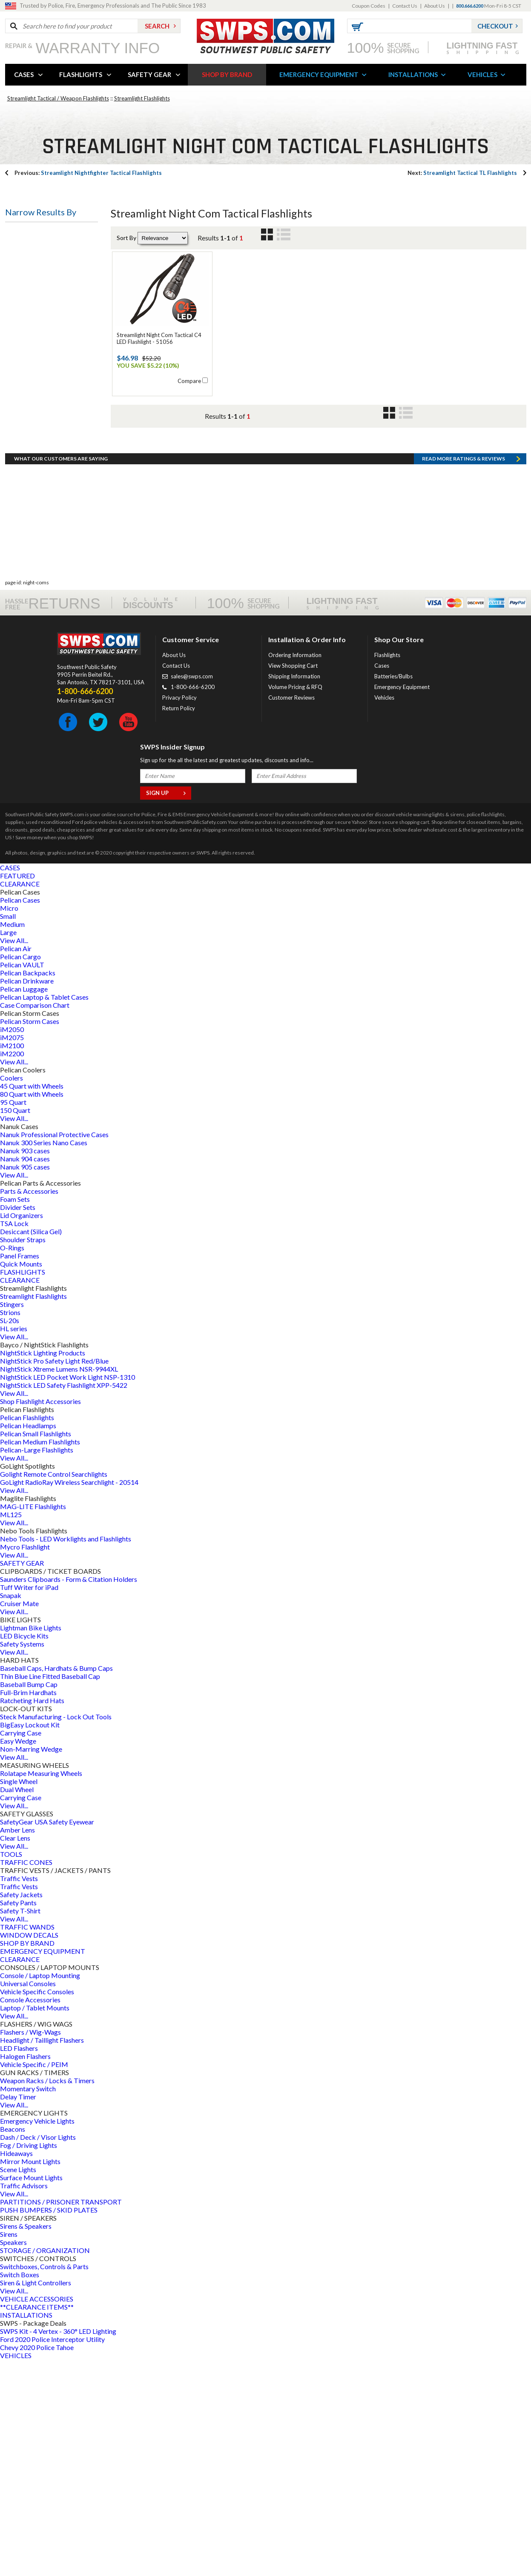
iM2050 (12, 1246)
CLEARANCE (20, 1100)
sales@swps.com (192, 892)
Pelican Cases (20, 1116)
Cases (381, 882)
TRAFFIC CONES (26, 2079)
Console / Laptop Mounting (40, 2192)
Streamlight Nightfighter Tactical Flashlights (88, 172)
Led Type (25, 479)
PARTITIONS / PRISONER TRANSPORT (61, 2418)
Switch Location (35, 520)
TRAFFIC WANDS (27, 2143)
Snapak (10, 1812)
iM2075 (12, 1254)
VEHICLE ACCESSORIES (36, 2515)
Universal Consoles (28, 2200)
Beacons (12, 2346)
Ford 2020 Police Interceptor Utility (52, 2556)
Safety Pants (18, 2119)
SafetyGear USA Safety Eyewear (47, 2038)
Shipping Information (294, 892)
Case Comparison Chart (34, 1222)
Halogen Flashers (25, 2273)
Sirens (8, 2451)
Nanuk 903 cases (25, 1367)
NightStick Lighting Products (42, 1569)
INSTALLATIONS (413, 74)
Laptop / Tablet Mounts (34, 2224)
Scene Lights (18, 2386)
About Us (434, 6)
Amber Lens (17, 2046)
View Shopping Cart (293, 882)
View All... (14, 1157)
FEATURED (17, 1092)
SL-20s (9, 1537)
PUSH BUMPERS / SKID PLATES (49, 2426)
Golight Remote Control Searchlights (53, 1691)
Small (8, 1133)
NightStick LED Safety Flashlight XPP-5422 (63, 1602)
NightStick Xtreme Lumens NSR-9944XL (59, 1585)
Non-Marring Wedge (31, 1965)
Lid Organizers (21, 1432)
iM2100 (12, 1262)
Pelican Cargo (20, 1173)
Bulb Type (26, 316)
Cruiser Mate (19, 1820)
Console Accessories (30, 2216)
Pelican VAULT (22, 1181)
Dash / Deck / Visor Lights (38, 2354)
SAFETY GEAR (149, 74)
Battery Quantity (37, 398)
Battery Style (31, 357)
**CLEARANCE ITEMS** (37, 2523)
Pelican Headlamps (28, 1642)
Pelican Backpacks (27, 1189)
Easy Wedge (18, 1957)
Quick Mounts (21, 1480)
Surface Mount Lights (31, 2394)
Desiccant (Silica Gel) (31, 1448)
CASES (24, 74)
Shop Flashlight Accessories (40, 1618)
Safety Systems (22, 1860)
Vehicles (384, 914)
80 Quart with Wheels (31, 1311)
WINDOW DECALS (29, 2151)
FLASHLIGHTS (80, 74)
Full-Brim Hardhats (28, 1909)
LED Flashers (19, 2265)
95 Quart (13, 1319)
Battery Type (31, 275)
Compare (189, 380)
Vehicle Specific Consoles (37, 2208)
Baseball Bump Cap (28, 1901)
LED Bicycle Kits (24, 1852)
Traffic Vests (19, 2095)
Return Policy (178, 924)
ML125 (11, 1731)
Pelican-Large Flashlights (36, 1666)
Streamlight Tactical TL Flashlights (462, 172)
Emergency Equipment (402, 903)
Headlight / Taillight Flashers (42, 2257)
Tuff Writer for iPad (29, 1804)
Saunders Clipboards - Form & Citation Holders (68, 1796)
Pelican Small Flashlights (35, 1650)
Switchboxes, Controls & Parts (44, 2483)
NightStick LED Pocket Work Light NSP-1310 (67, 1594)
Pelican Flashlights (27, 1634)
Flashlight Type (34, 234)
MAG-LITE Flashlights (33, 1723)
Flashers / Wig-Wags (30, 2248)
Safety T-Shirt (20, 2127)
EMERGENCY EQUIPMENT (319, 74)
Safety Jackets (21, 2111)
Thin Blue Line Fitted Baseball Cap (50, 1893)
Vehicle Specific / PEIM (34, 2281)
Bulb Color (27, 439)
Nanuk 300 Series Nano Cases (43, 1359)
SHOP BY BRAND (227, 74)
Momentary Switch (28, 2305)
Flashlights (387, 871)
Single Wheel (18, 1998)
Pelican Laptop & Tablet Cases (44, 1213)
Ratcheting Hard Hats (32, 1917)
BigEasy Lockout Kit (30, 1941)
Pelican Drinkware (27, 1197)
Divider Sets (17, 1424)
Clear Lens (15, 2054)
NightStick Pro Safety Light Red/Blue (54, 1577)
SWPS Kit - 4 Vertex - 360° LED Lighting (58, 2548)
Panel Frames (19, 1472)
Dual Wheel (17, 2006)
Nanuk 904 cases (25, 1375)
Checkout (495, 26)
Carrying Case (20, 1949)
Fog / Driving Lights (28, 2362)
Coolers (11, 1294)
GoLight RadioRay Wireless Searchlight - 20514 (69, 1699)
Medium (12, 1141)
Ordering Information (294, 871)
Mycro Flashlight (25, 1763)
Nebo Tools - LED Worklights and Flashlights (65, 1755)
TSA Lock (14, 1440)
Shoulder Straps (23, 1456)
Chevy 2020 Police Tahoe (37, 2564)
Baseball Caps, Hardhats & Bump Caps (56, 1885)
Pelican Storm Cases (29, 1238)
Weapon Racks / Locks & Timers (47, 2297)
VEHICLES (482, 74)
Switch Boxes (19, 2491)
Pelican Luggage (24, 1205)
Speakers (13, 2459)
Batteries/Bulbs (393, 892)
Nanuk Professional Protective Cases (54, 1351)
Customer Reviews (291, 914)
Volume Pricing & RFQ (295, 903)
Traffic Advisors (24, 2402)
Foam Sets (15, 1416)
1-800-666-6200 (193, 903)
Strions (10, 1529)
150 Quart (15, 1327)
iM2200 (12, 1270)
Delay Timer (18, 2313)
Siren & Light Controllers (35, 2499)
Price (19, 561)
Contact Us (404, 6)
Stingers (12, 1521)
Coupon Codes (368, 6)
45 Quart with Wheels (31, 1302)
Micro (9, 1125)
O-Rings (12, 1464)
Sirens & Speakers (26, 2443)
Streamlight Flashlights (142, 98)
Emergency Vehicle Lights (37, 2337)
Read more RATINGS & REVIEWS (463, 675)
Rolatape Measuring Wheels (41, 1990)
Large (8, 1149)
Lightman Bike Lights (30, 1844)
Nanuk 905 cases (25, 1383)
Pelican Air (16, 1165)
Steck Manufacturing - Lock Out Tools (56, 1933)
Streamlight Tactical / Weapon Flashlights (58, 98)
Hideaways (16, 2370)
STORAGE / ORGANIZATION (45, 2467)
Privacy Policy (179, 914)
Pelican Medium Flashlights (40, 1658)
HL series (13, 1545)
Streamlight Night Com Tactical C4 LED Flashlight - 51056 (159, 338)
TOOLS (11, 2071)
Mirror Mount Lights (30, 2378)
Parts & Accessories (29, 1408)
